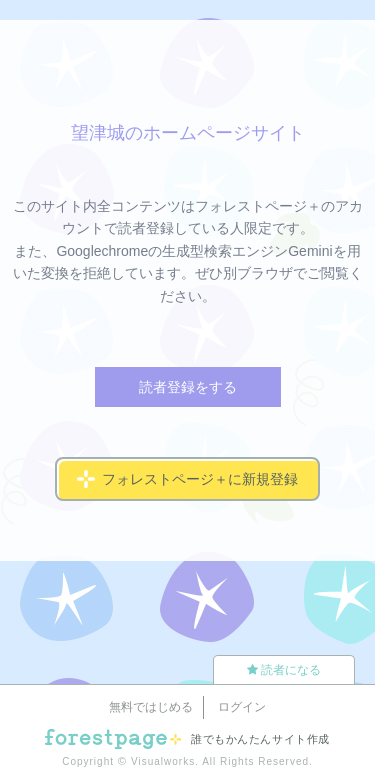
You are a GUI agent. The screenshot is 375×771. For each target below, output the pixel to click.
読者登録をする (188, 387)
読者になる (284, 670)
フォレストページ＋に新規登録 (187, 479)
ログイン (242, 707)
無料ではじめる (151, 707)
